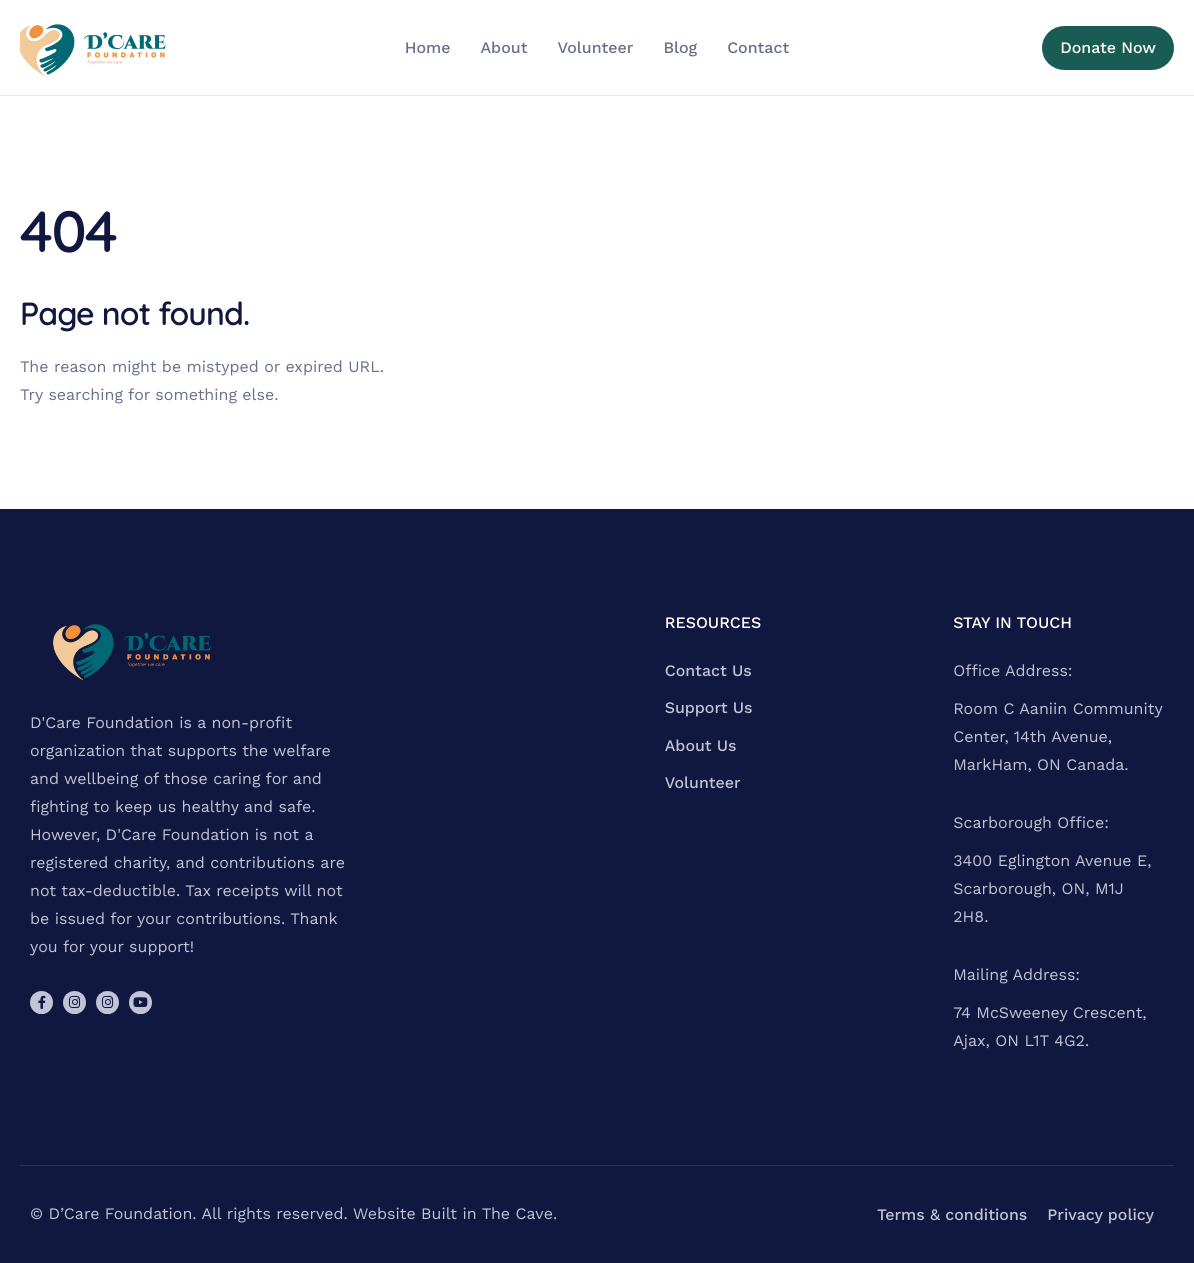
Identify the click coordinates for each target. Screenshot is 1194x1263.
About (503, 48)
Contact (758, 48)
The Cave (517, 1213)
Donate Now (1108, 47)
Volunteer (595, 48)
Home (428, 48)
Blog (680, 48)
